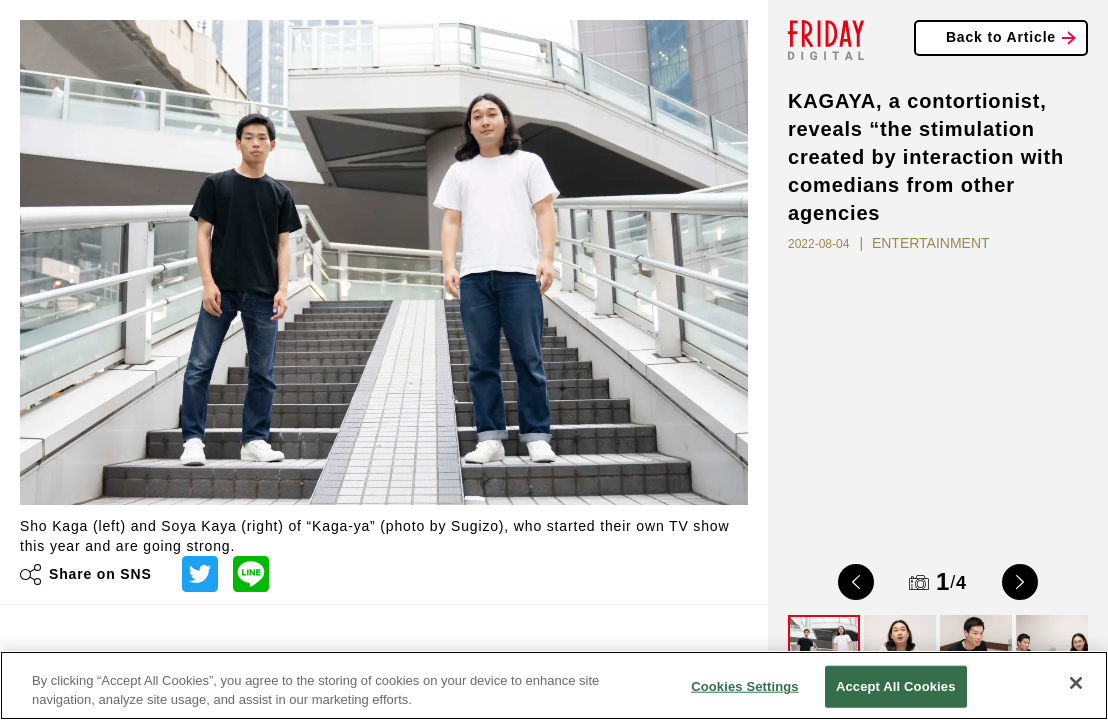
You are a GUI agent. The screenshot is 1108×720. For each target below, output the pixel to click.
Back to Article (1001, 37)
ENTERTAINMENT (931, 243)
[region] (554, 685)
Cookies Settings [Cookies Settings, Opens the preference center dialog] (745, 686)
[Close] (1076, 683)
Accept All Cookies (896, 686)
